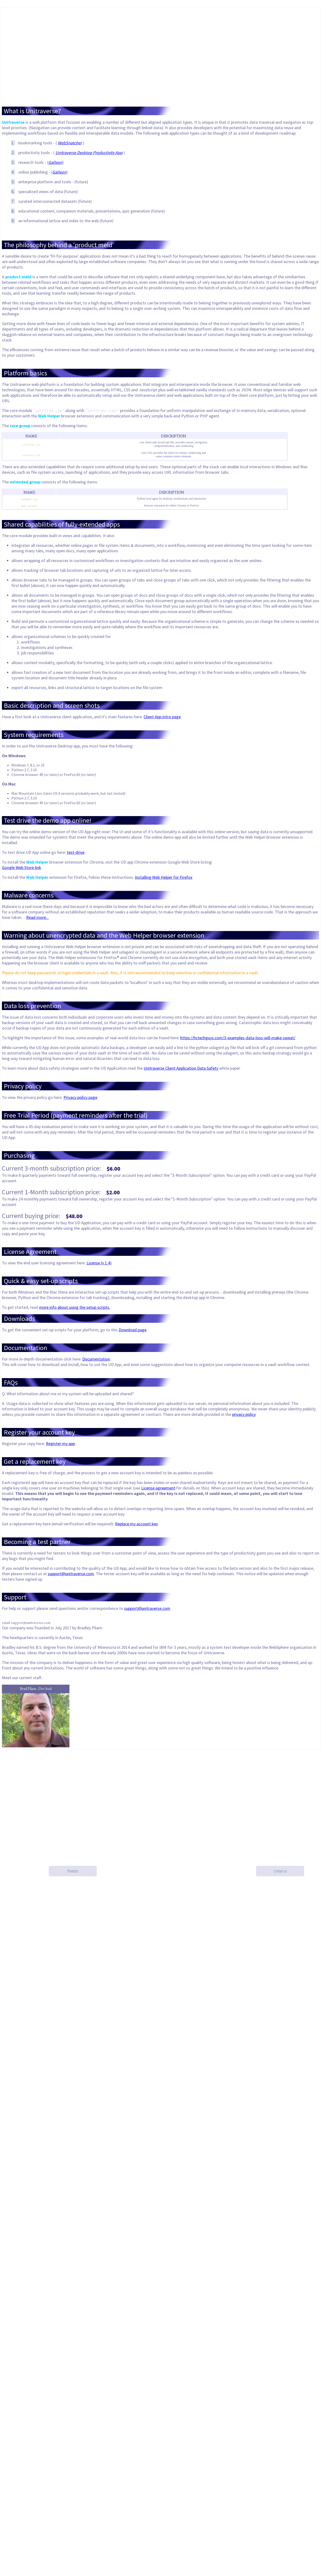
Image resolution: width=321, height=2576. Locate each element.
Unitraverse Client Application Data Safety (181, 1068)
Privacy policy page (80, 1097)
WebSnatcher (70, 143)
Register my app (60, 1443)
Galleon (55, 162)
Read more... (37, 917)
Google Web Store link (21, 867)
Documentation (96, 1359)
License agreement (158, 1488)
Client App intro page (162, 716)
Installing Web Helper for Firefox (163, 877)
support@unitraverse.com (71, 1573)
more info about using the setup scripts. (74, 1307)
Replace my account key (136, 1524)
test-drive (75, 852)
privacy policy (243, 1414)
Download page (132, 1330)
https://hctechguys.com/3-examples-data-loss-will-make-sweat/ (237, 1037)
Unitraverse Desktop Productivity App (88, 152)
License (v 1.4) (99, 1263)
